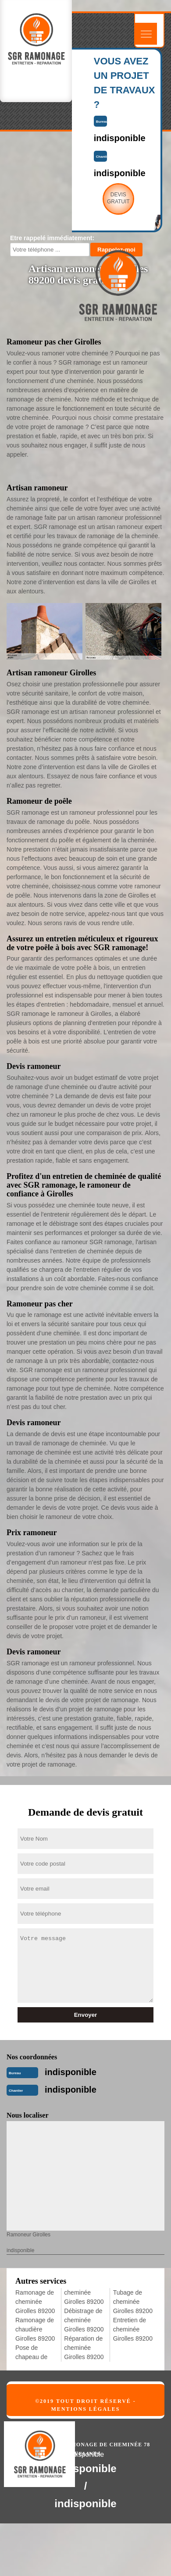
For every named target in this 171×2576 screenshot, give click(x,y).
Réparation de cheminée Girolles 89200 (83, 2347)
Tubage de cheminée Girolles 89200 (133, 2301)
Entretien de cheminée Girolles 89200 (133, 2329)
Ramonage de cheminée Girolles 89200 (35, 2301)
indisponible (70, 2072)
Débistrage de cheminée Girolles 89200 (83, 2320)
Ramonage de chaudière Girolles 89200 (35, 2329)
